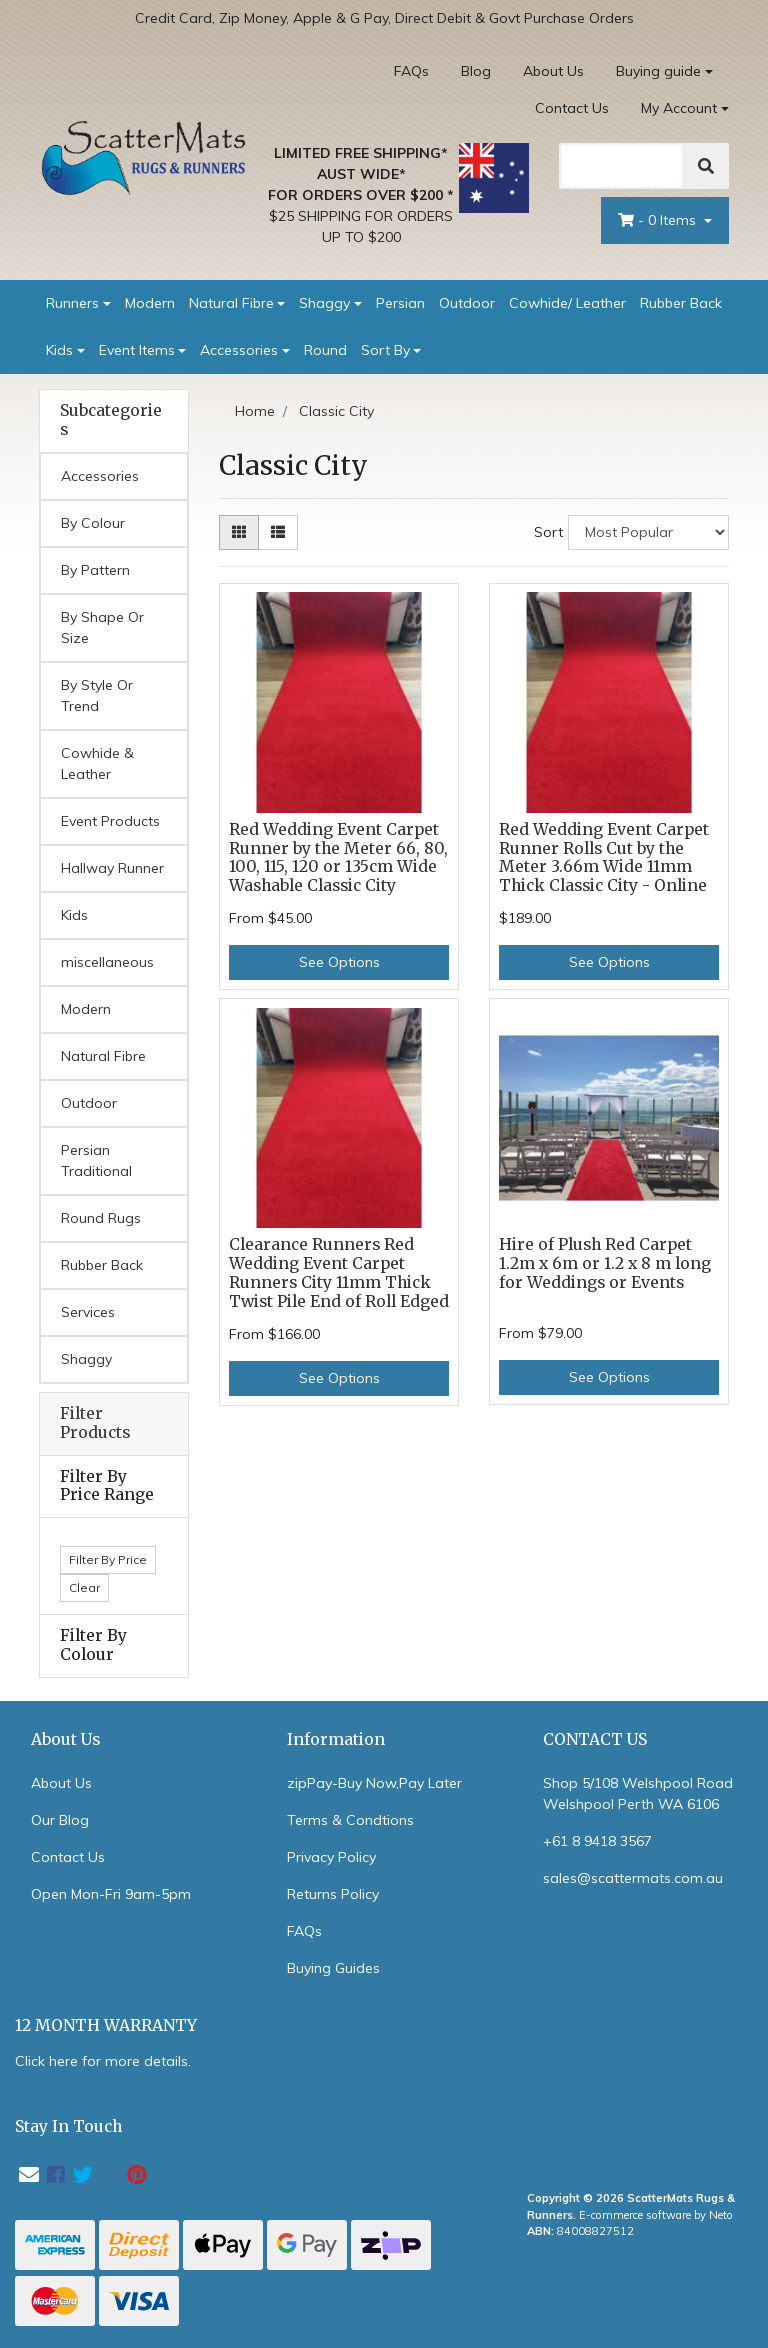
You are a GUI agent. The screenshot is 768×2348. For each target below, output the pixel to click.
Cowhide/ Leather (567, 303)
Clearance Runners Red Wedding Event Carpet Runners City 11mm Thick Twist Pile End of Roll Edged (339, 1273)
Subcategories (111, 420)
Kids (59, 350)
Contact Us (572, 108)
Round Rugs (101, 1218)
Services (88, 1312)
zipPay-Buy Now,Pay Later (374, 1783)
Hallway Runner (112, 868)
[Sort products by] (648, 532)
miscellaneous (107, 962)
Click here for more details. (103, 2061)
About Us (553, 71)
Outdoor (467, 303)
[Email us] (29, 2174)
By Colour (93, 523)
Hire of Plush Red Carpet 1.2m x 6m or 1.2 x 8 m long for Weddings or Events (605, 1263)
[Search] (621, 166)
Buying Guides (333, 1968)
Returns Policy (333, 1894)
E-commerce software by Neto (656, 2215)
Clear (84, 1587)
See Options (339, 962)
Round (325, 350)
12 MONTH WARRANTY (106, 2025)
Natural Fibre (231, 303)
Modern (150, 303)
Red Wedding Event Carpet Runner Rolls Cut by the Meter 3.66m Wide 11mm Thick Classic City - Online (604, 858)
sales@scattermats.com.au (633, 1878)
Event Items (137, 350)
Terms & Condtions (350, 1820)
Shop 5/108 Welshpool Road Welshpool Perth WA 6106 (638, 1793)
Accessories (239, 350)
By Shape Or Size (102, 627)
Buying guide (658, 71)
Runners (72, 303)
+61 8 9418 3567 (597, 1841)
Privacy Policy (331, 1857)
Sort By (385, 350)
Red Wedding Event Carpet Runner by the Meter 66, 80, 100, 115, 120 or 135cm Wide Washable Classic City (338, 858)
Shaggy (324, 303)
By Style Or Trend (97, 695)
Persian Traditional (96, 1160)
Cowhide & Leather (97, 763)
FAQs (411, 71)
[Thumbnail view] (239, 532)
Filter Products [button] (95, 1423)
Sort (548, 532)
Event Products (110, 821)
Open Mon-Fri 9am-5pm (111, 1894)
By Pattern (95, 570)
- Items (659, 220)
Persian (400, 303)
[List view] (278, 532)
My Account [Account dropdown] (679, 108)
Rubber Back (681, 303)
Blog (476, 71)
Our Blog (60, 1820)
